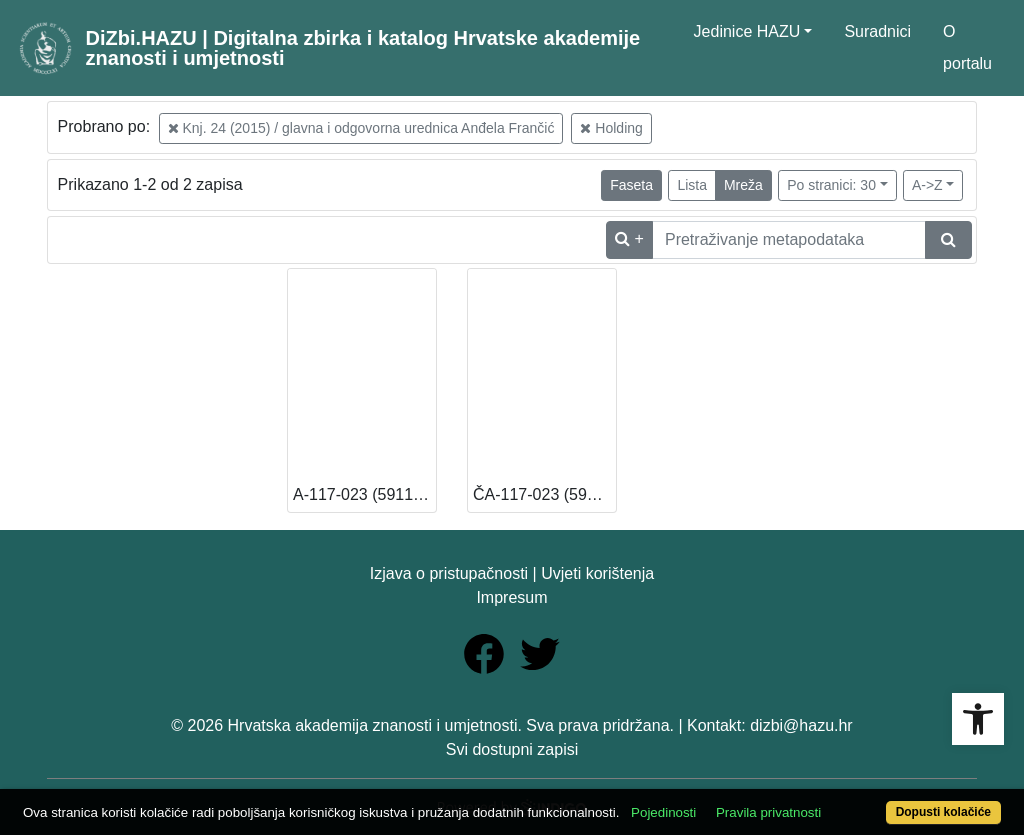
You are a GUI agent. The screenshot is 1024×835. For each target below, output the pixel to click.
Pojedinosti (663, 812)
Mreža (743, 185)
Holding (611, 128)
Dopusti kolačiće (943, 812)
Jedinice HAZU (747, 31)
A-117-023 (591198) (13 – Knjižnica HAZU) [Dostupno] (364, 494)
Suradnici (877, 31)
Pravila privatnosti (768, 812)
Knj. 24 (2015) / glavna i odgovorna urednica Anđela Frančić (361, 128)
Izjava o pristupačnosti (449, 573)
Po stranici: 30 (831, 185)
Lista (692, 185)
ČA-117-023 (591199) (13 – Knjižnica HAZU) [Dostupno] (544, 494)
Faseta (631, 185)
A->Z (927, 185)
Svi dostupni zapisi (512, 749)
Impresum (511, 597)
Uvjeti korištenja (597, 573)
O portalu (967, 47)
